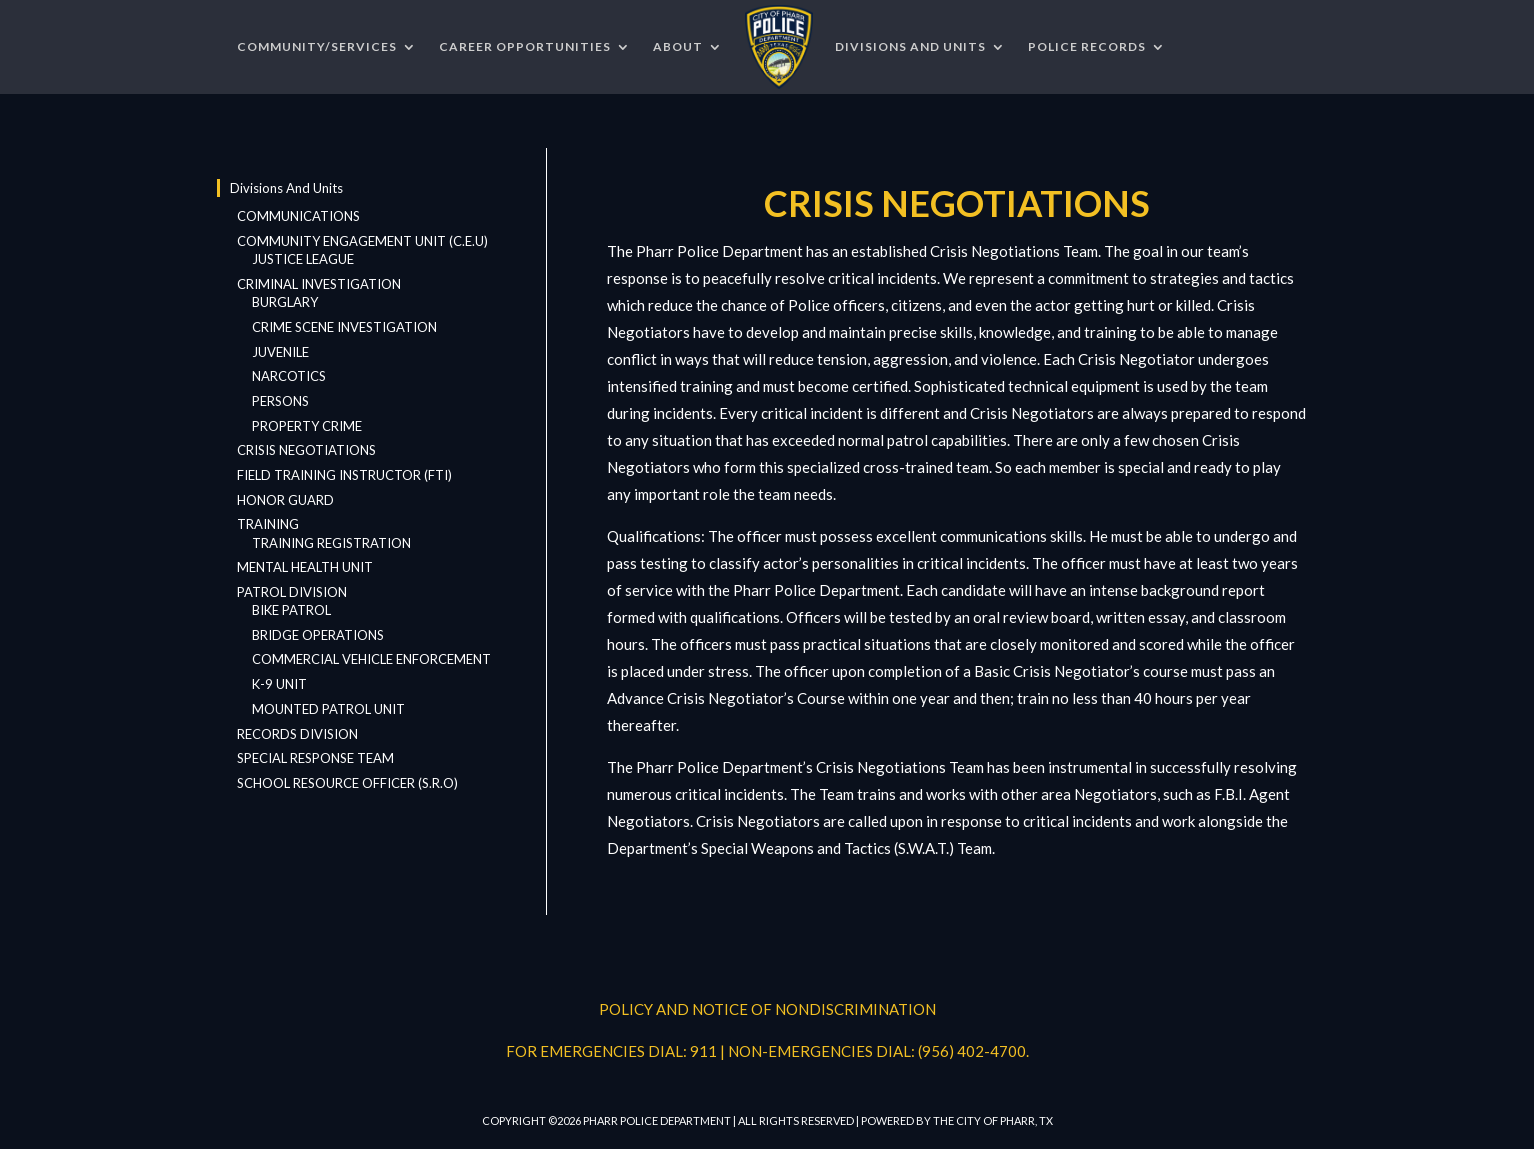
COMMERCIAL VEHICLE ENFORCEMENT (371, 659)
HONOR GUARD (285, 500)
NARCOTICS (289, 376)
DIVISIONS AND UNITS (910, 46)
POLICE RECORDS (1087, 46)
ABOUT (678, 46)
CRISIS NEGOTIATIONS (306, 450)
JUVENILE (280, 352)
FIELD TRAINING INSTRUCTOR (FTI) (344, 475)
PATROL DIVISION (292, 592)
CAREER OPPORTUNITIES (525, 46)
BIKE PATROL (291, 610)
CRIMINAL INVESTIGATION (319, 284)
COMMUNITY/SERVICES (317, 46)
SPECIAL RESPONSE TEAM (315, 758)
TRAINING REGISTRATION (331, 543)
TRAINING (268, 524)
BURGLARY (285, 302)
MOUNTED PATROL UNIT (328, 709)
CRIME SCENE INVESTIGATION (344, 327)
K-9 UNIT (279, 684)
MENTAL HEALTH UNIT (305, 567)
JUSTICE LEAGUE (303, 259)
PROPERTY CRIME (307, 426)
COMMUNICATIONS (298, 216)
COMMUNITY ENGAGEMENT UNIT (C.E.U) (362, 241)
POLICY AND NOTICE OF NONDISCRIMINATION (767, 1009)
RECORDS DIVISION (297, 734)
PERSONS (280, 401)
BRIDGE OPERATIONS (318, 635)
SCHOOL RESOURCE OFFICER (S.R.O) (347, 783)
